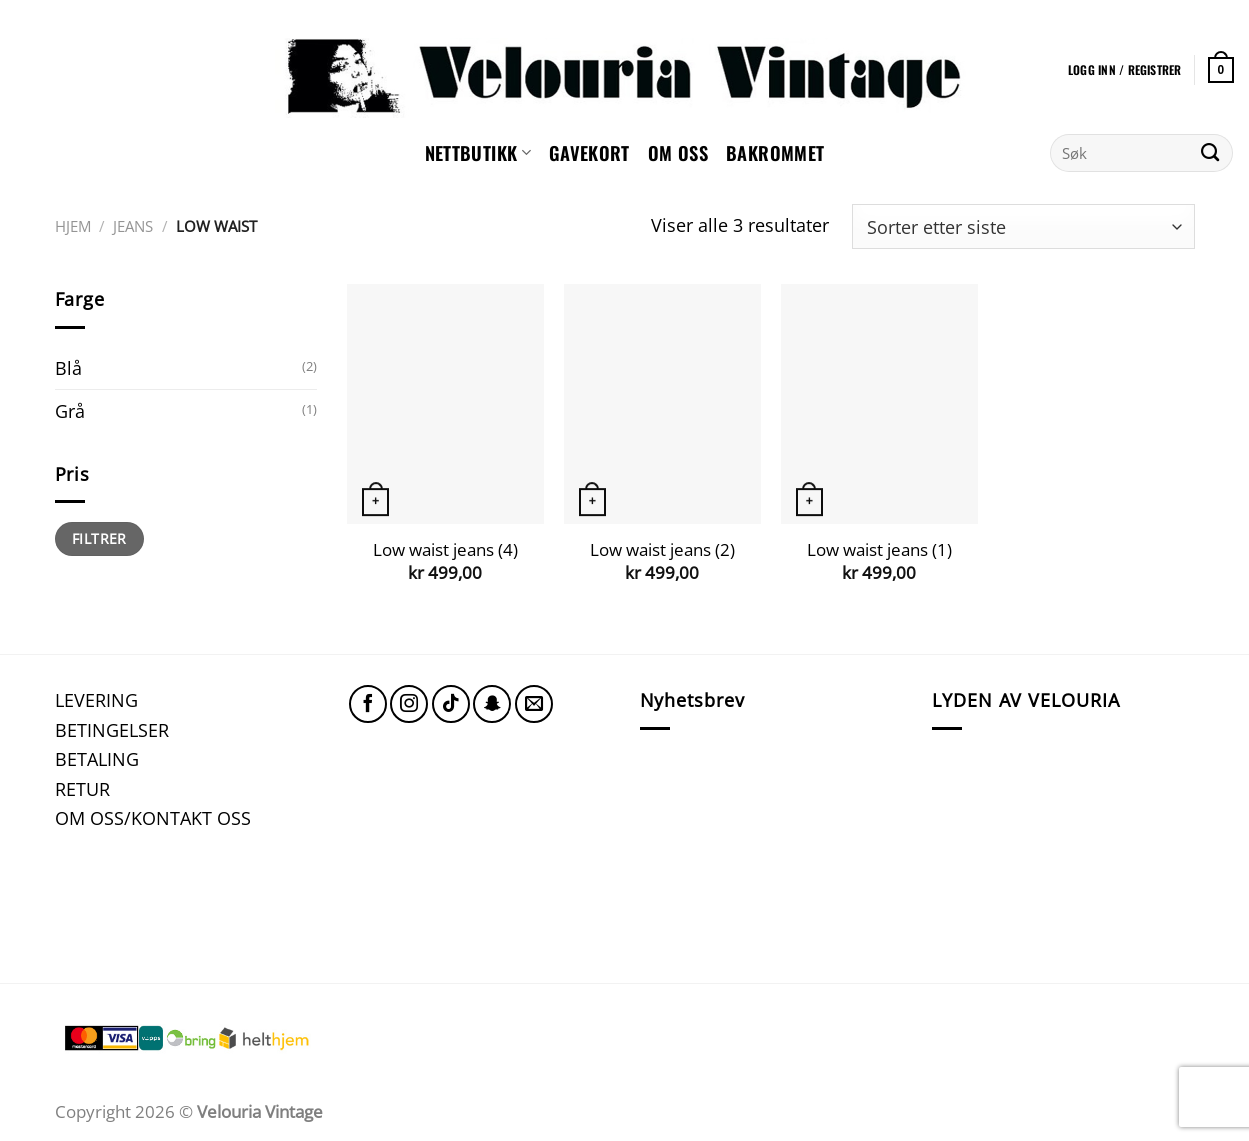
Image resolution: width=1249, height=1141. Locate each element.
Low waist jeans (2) (662, 550)
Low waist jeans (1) (879, 550)
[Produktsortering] (1023, 226)
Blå (68, 367)
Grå (70, 410)
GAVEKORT (589, 152)
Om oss (678, 152)
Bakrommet (775, 152)
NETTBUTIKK (478, 152)
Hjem (73, 226)
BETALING (97, 758)
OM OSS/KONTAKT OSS (153, 817)
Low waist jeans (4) (445, 550)
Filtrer (99, 538)
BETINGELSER (112, 729)
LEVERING (96, 699)
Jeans (133, 226)
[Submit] (1210, 153)
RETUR (82, 788)
